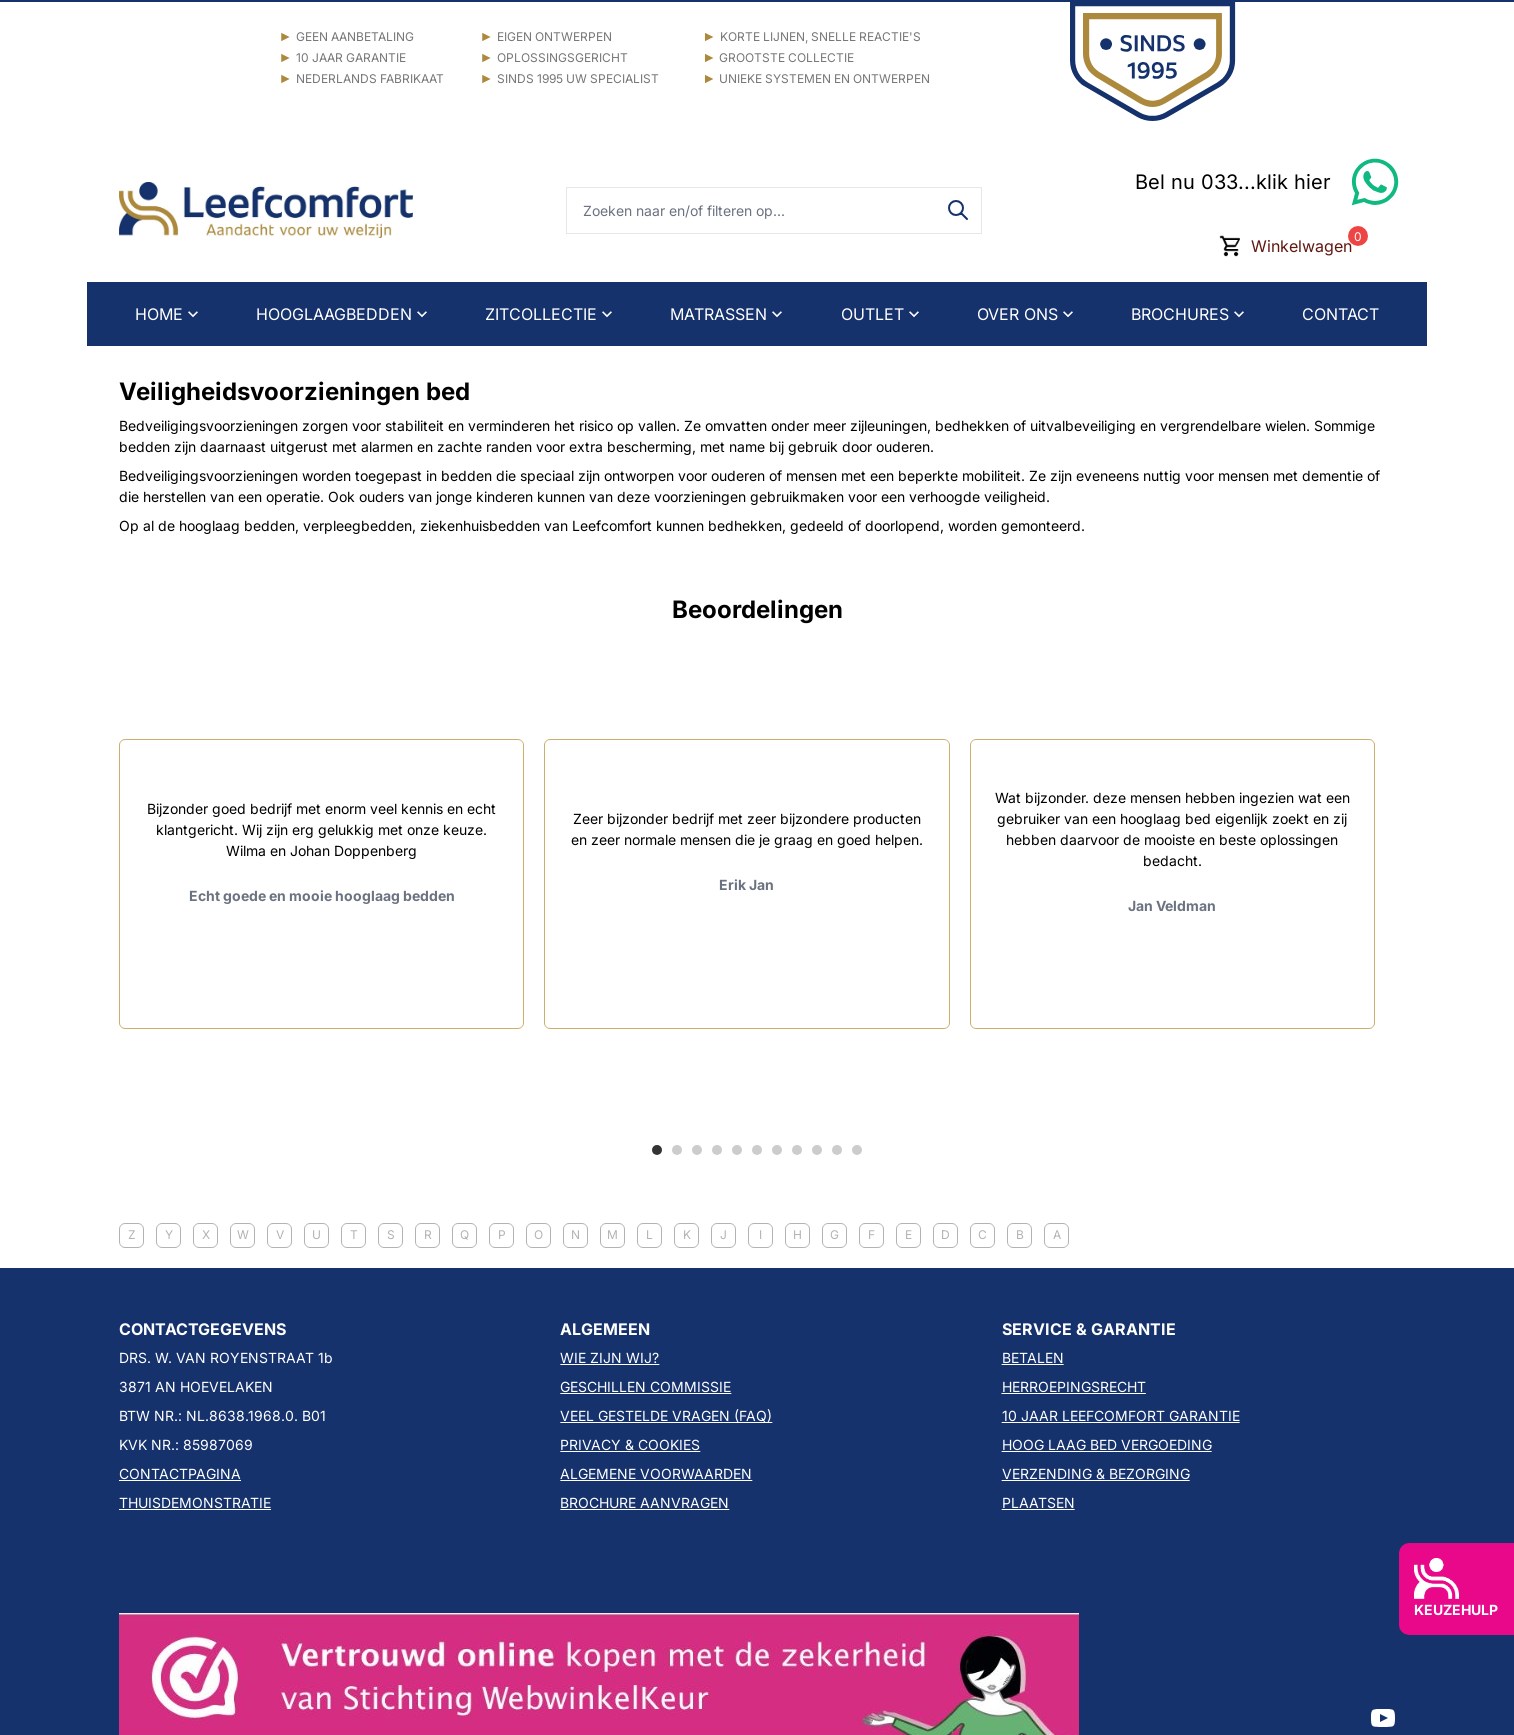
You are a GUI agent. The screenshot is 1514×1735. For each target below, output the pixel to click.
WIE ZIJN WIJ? (609, 1357)
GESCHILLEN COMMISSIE (645, 1386)
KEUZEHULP (1456, 1588)
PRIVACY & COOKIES (630, 1444)
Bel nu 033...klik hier (1233, 182)
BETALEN (1033, 1357)
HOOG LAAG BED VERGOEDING (1107, 1444)
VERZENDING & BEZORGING (1096, 1473)
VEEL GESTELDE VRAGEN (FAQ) (666, 1415)
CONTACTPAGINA (180, 1473)
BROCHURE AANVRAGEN (644, 1502)
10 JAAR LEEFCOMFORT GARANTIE (1121, 1415)
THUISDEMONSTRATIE (195, 1502)
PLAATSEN (1038, 1502)
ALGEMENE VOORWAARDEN (656, 1473)
